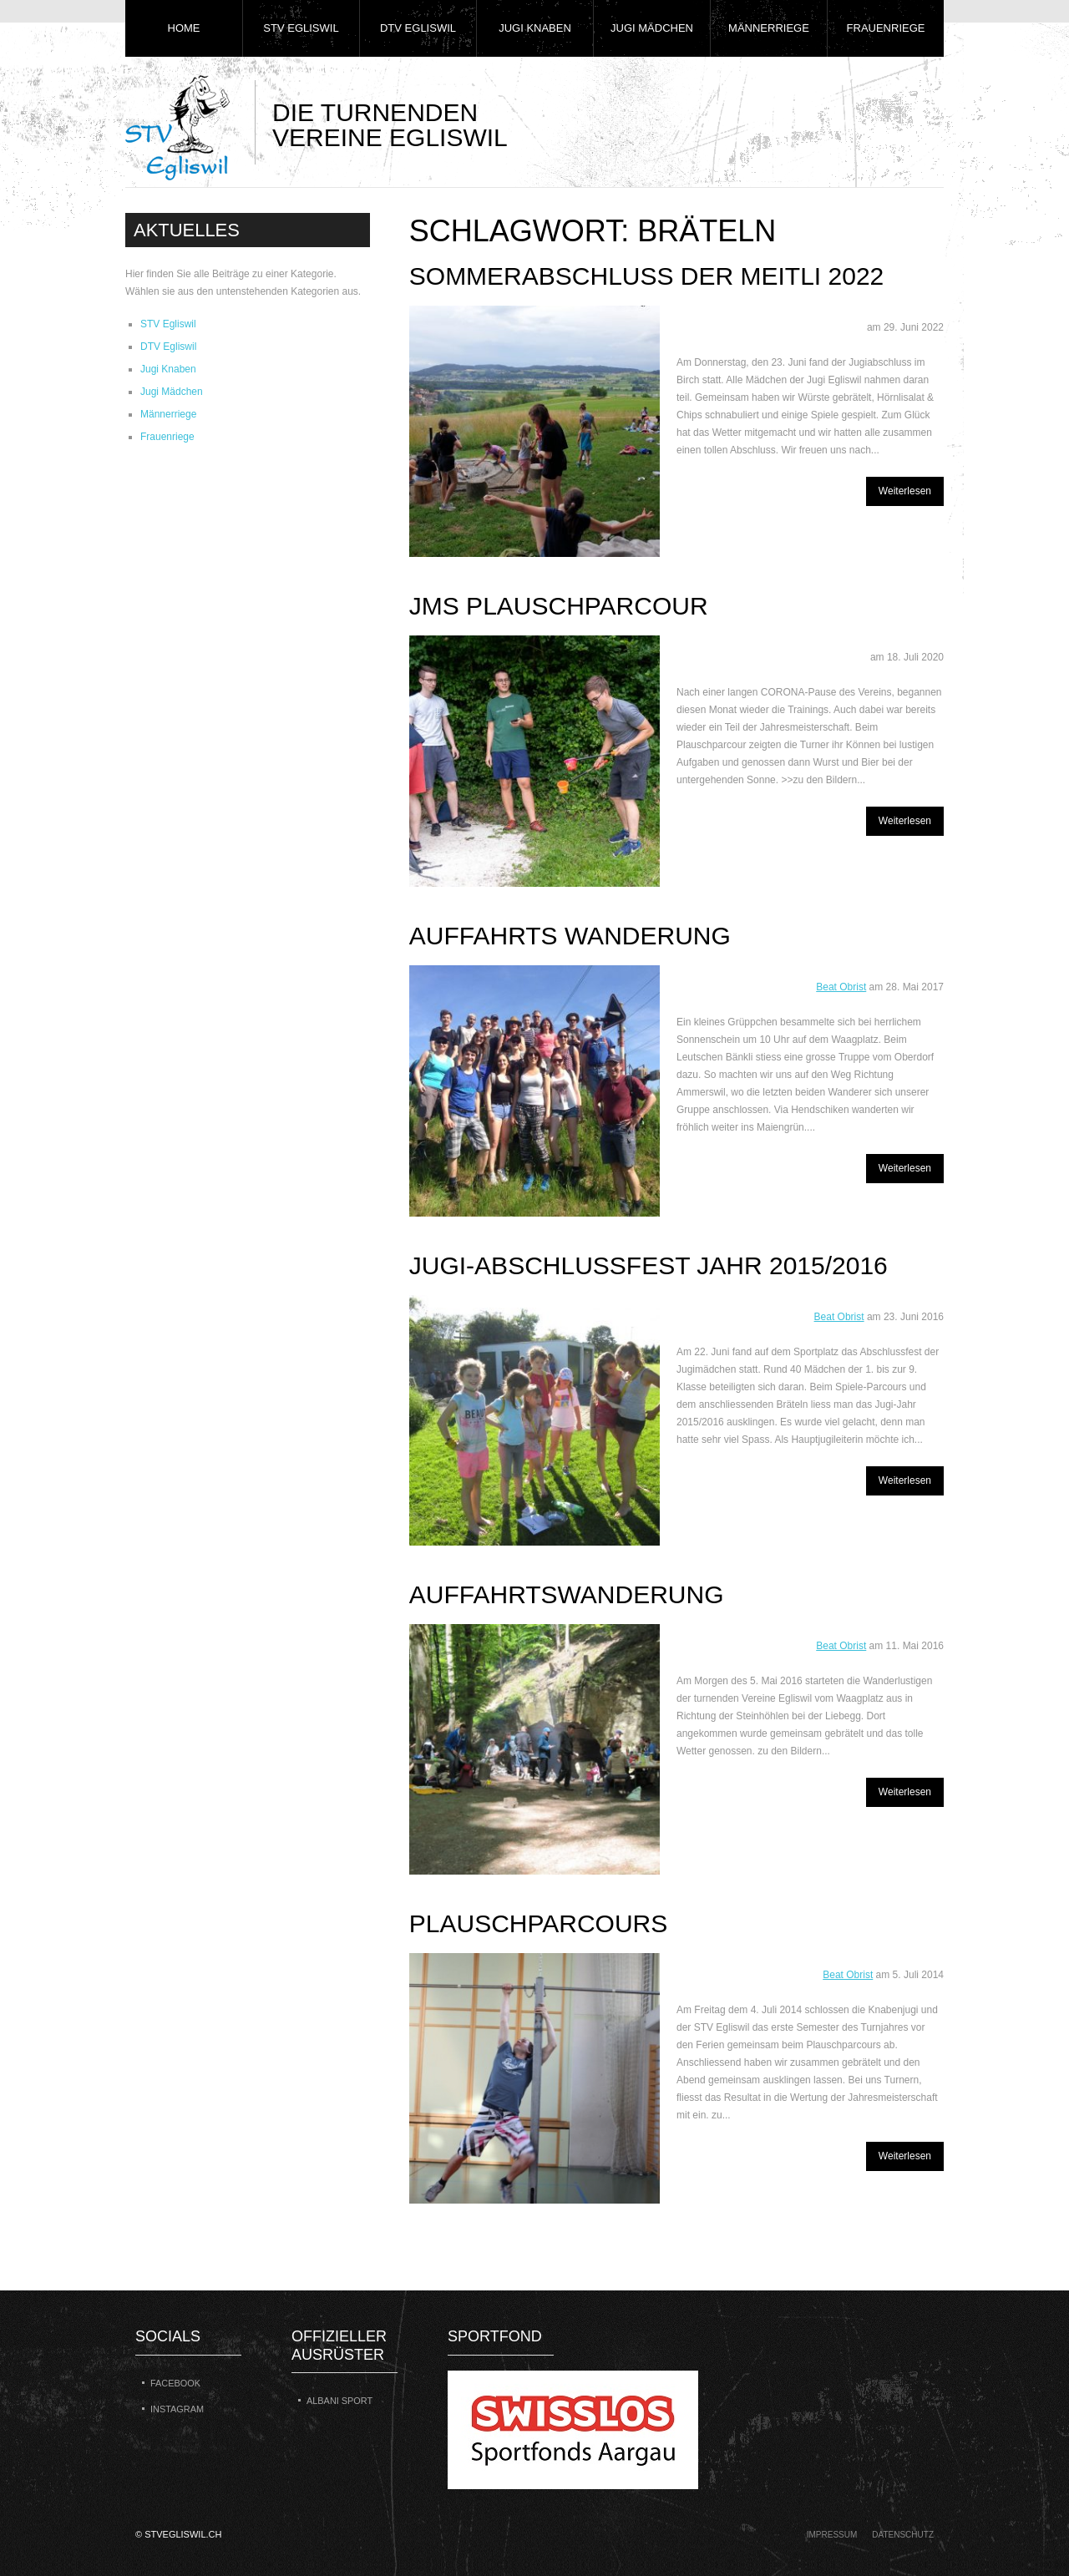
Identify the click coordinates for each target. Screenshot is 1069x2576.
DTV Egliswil (418, 28)
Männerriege (768, 28)
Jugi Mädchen (651, 28)
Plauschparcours (538, 1923)
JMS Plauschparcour (558, 606)
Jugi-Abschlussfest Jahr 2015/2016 (648, 1265)
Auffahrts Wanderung (570, 935)
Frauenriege (886, 28)
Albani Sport (339, 2401)
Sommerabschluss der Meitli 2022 (646, 276)
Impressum (832, 2534)
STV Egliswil (300, 28)
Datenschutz (903, 2534)
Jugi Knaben (535, 28)
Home (184, 28)
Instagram (177, 2409)
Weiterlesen (905, 491)
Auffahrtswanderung (566, 1594)
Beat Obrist (841, 987)
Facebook (175, 2383)
